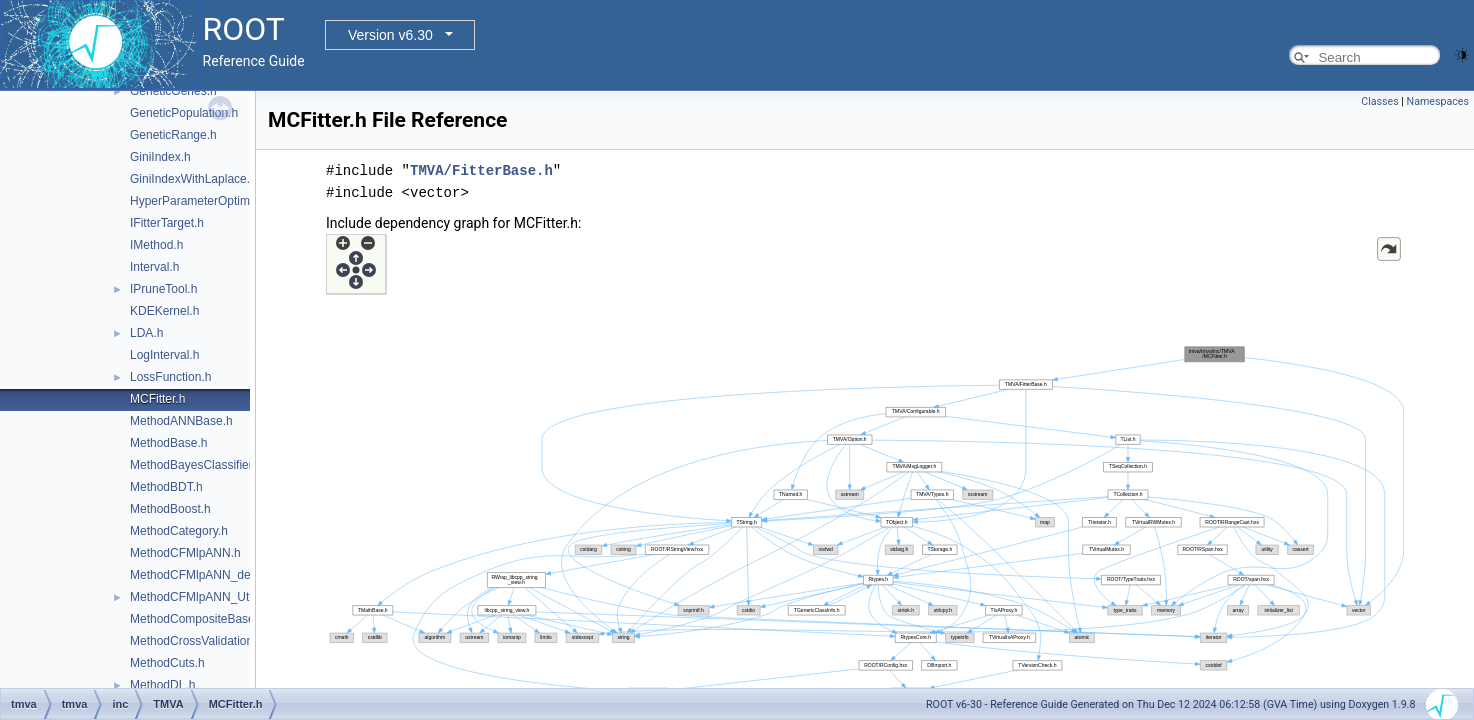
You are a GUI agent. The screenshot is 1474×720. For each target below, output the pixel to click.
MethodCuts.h (167, 663)
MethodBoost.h (170, 509)
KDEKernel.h (164, 311)
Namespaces (1438, 101)
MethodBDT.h (166, 487)
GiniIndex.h (160, 157)
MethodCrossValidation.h (196, 641)
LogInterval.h (164, 355)
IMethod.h (156, 245)
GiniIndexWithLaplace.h (193, 179)
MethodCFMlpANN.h (185, 553)
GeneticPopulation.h (184, 113)
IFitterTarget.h (167, 223)
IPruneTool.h (163, 289)
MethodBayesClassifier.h (196, 465)
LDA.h (146, 333)
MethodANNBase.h (181, 421)
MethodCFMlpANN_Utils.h (200, 597)
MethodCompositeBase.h (197, 619)
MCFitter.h (157, 399)
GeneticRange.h (173, 135)
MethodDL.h (162, 685)
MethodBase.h (168, 443)
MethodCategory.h (179, 531)
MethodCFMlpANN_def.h (197, 575)
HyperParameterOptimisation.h (212, 201)
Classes (1379, 101)
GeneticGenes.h (173, 91)
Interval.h (154, 267)
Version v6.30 (390, 35)
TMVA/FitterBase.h (481, 170)
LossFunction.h (170, 377)
